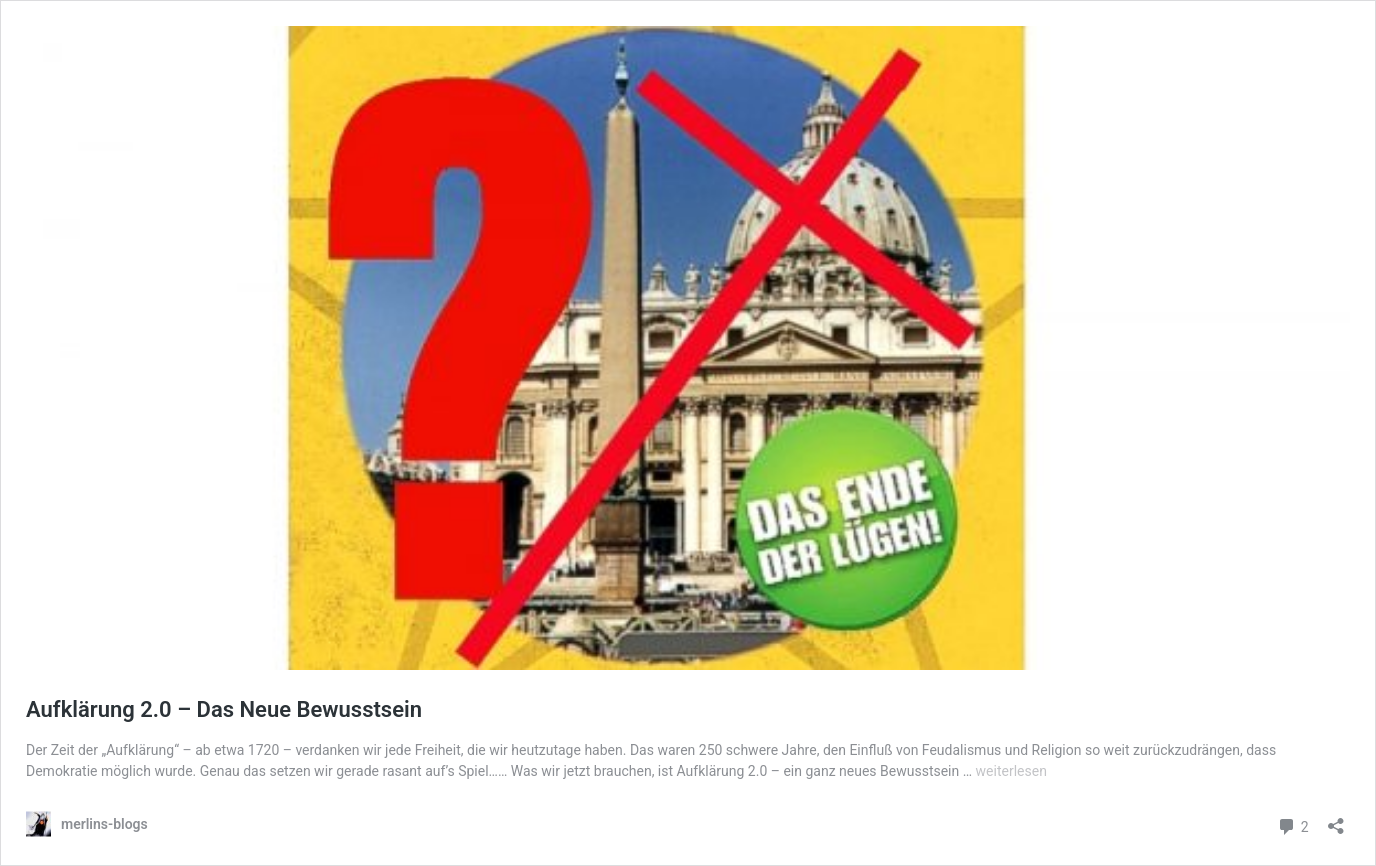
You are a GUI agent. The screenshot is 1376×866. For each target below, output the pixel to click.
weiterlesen (1011, 771)
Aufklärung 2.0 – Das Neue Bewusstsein (224, 709)
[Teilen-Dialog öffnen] (1336, 819)
